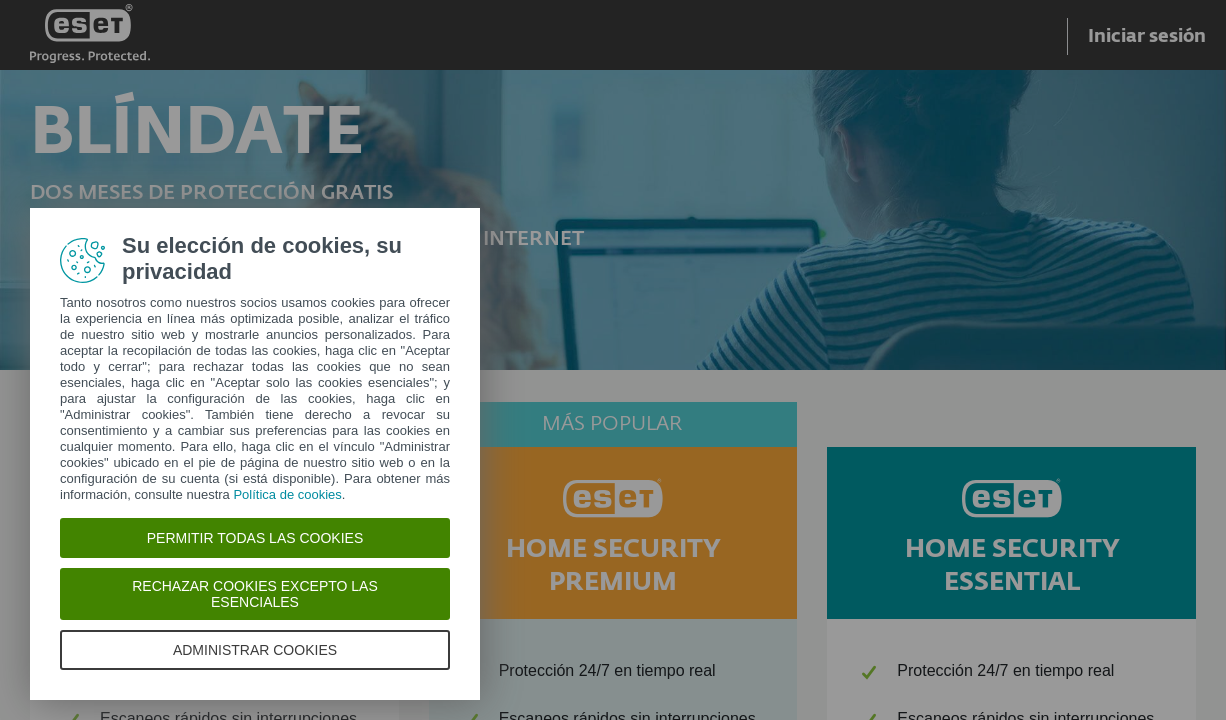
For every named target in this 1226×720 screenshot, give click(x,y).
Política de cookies (287, 494)
